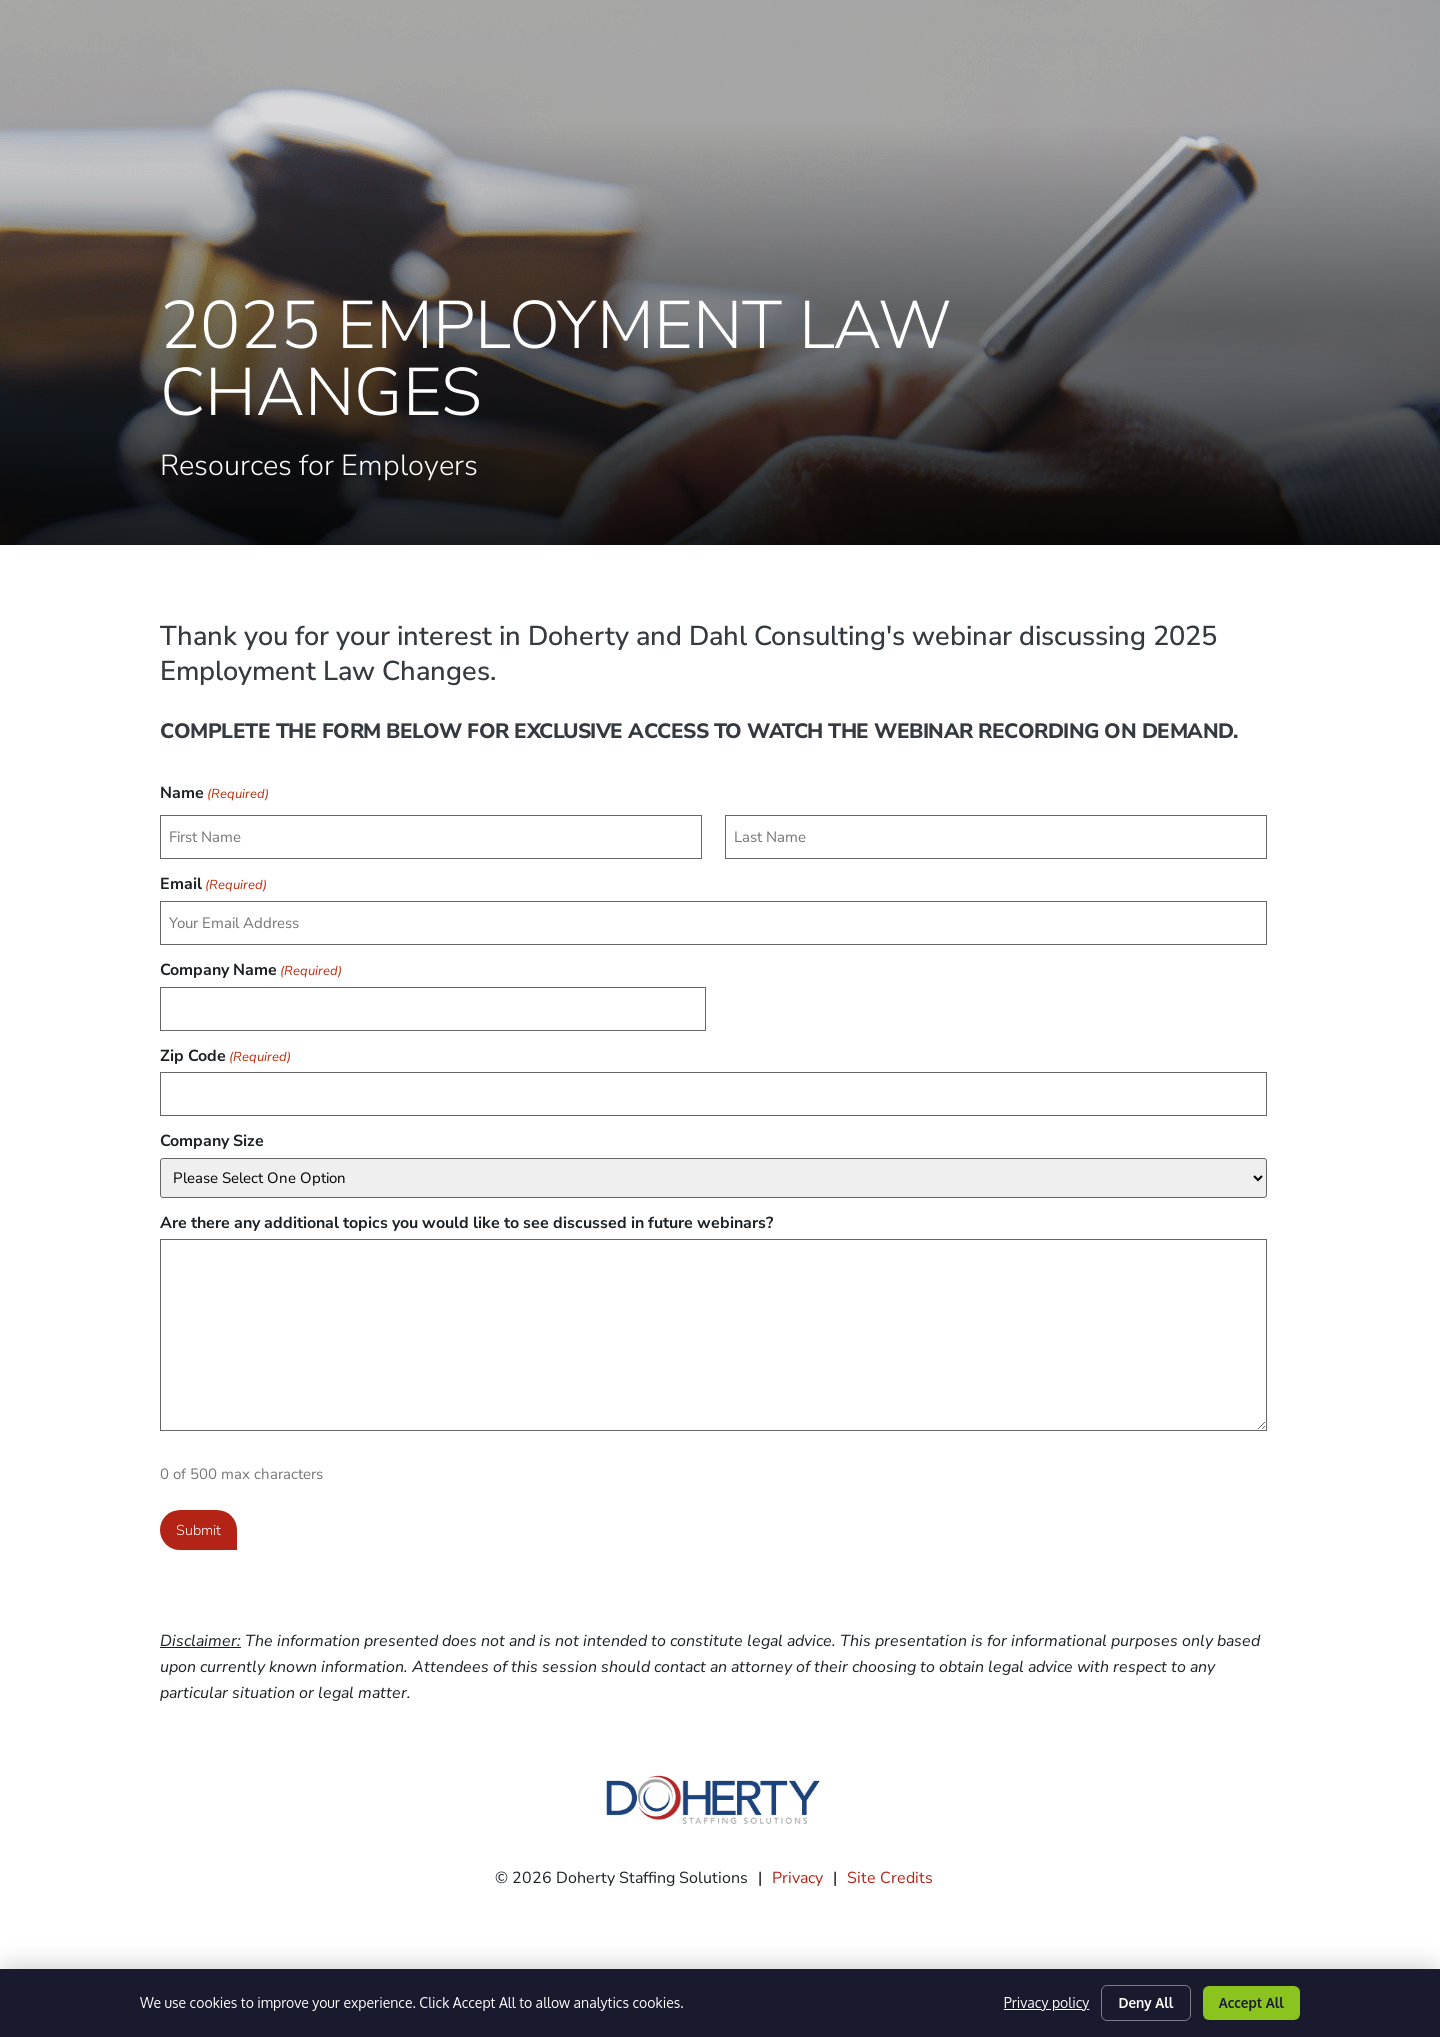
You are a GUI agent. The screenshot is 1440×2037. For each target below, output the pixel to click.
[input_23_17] (433, 1000)
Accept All (1248, 2000)
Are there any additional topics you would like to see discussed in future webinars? (466, 1209)
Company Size (212, 1127)
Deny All (1137, 2000)
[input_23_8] (713, 1321)
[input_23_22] (713, 1082)
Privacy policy (1034, 2001)
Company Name (251, 963)
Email (213, 881)
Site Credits (890, 1861)
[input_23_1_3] (431, 835)
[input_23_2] (713, 917)
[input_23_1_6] (996, 835)
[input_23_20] (713, 1164)
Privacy (797, 1861)
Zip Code (225, 1045)
